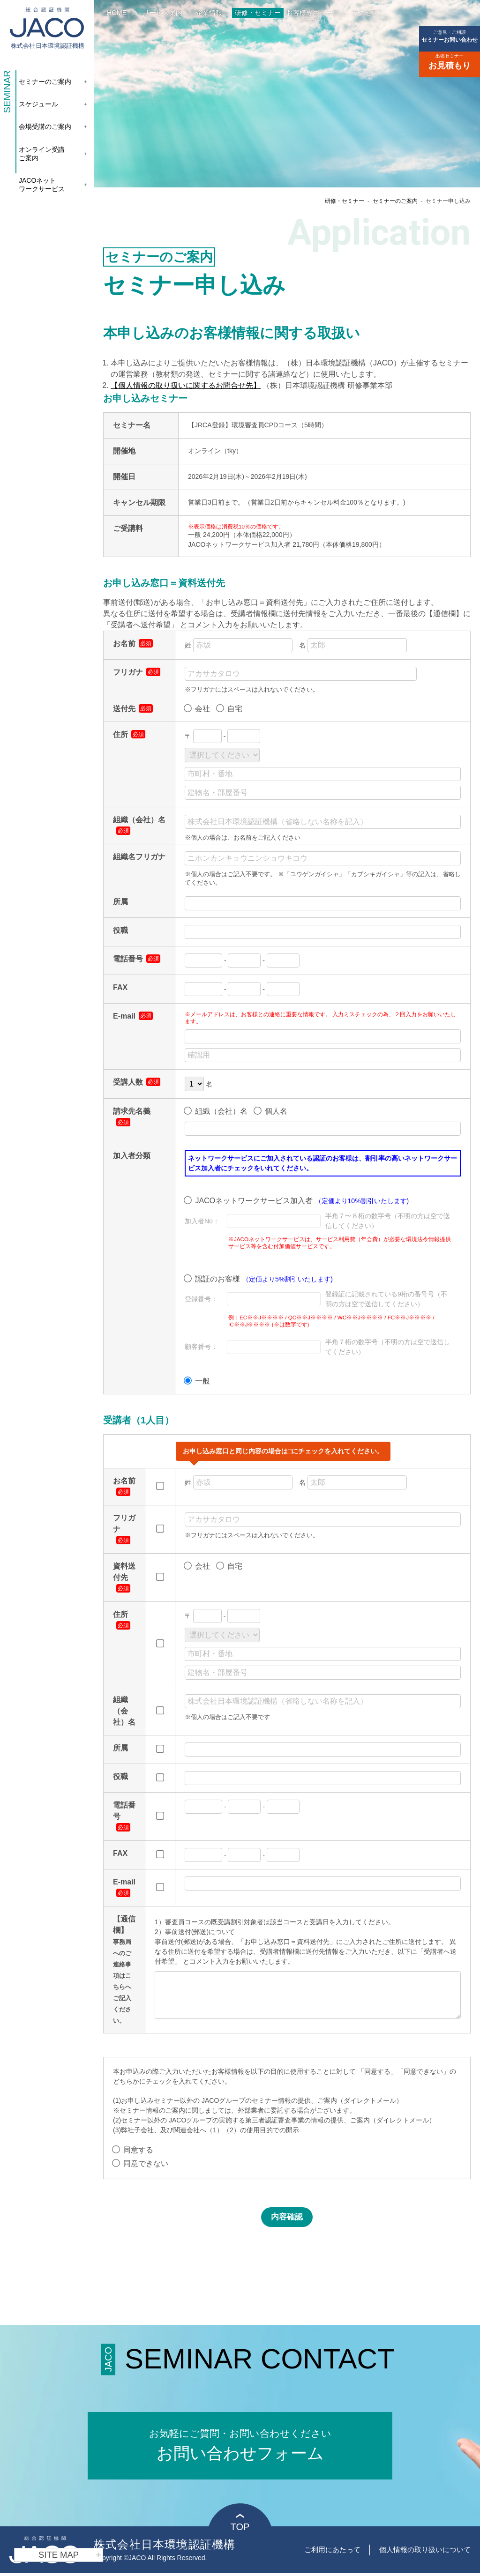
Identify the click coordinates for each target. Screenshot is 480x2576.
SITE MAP (70, 2555)
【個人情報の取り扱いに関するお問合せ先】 (186, 385)
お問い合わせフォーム (240, 2435)
